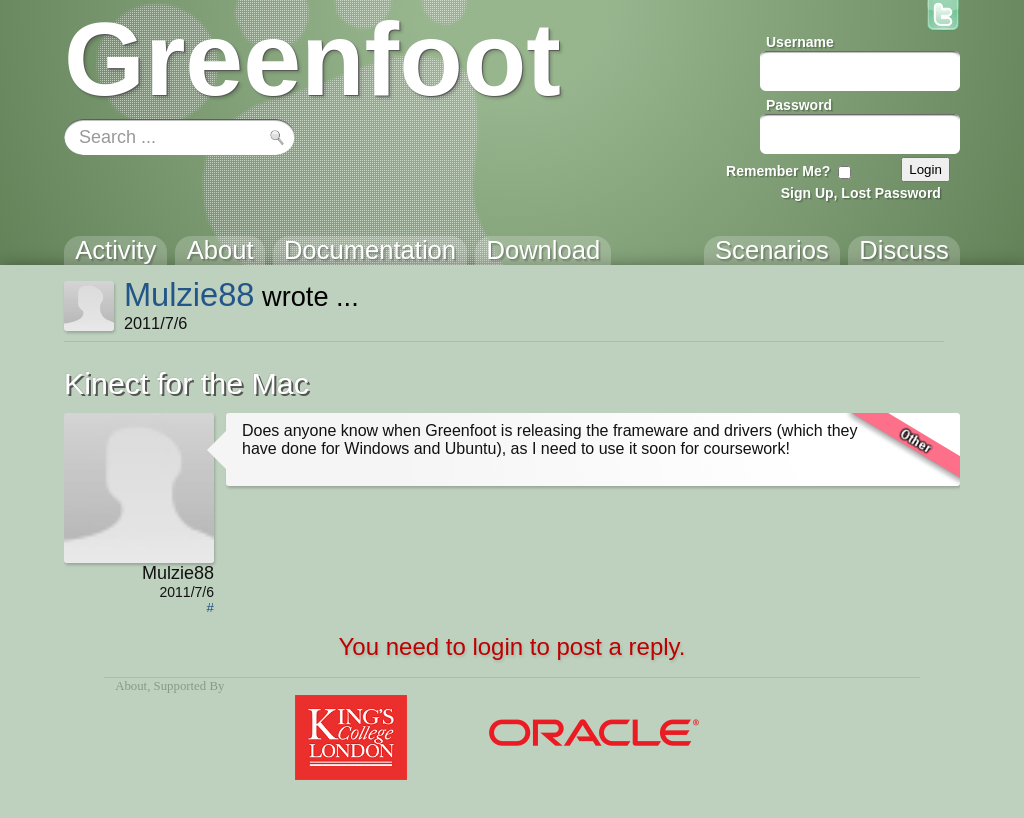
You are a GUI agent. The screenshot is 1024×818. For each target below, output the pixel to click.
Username (800, 42)
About (131, 686)
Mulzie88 (189, 294)
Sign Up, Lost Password (861, 193)
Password (799, 105)
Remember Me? (778, 171)
